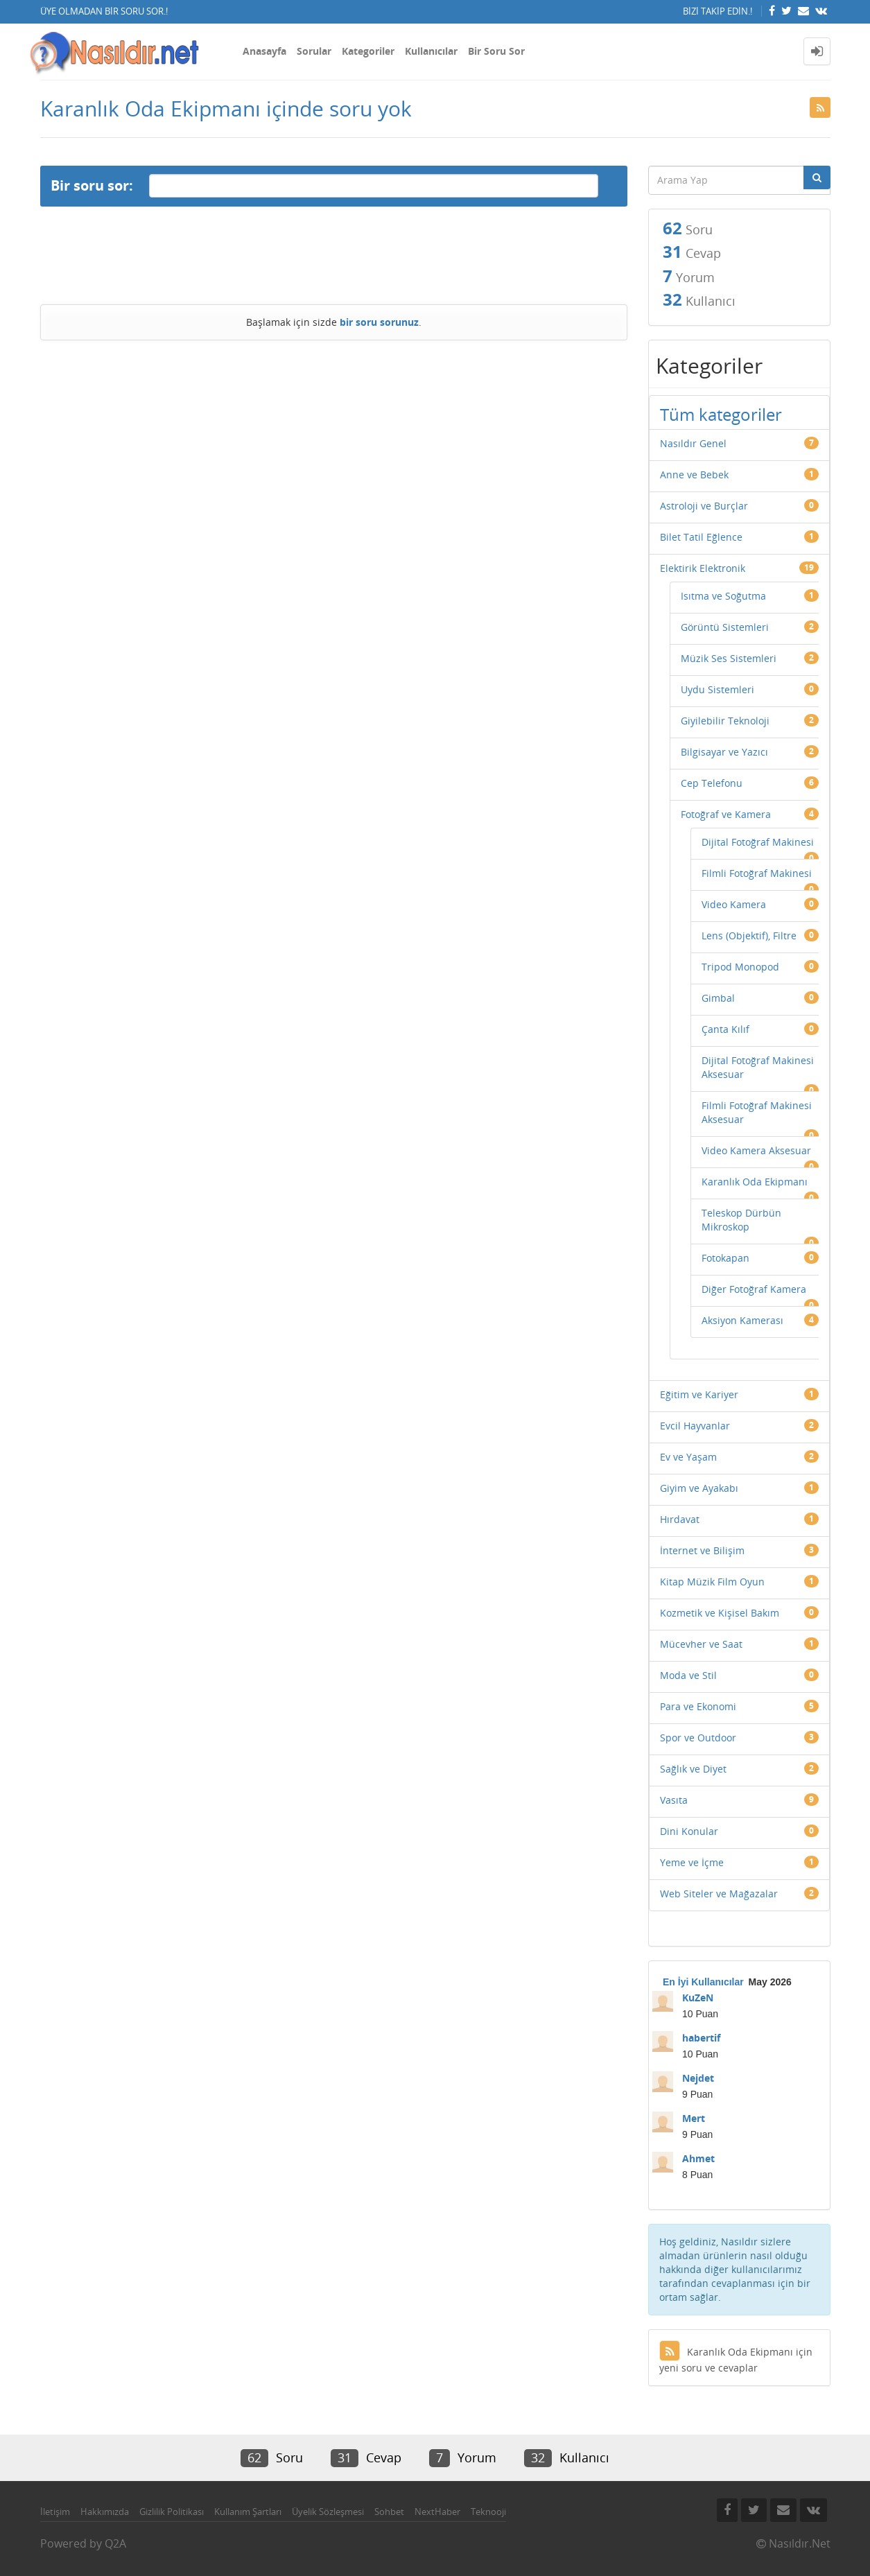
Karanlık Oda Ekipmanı (755, 1181)
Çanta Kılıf (725, 1029)
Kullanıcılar (431, 51)
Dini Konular (689, 1831)
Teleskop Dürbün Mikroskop (741, 1219)
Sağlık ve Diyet (693, 1768)
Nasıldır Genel (693, 443)
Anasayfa (264, 51)
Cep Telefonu (711, 783)
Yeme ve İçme (692, 1862)
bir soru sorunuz (379, 322)
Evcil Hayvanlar (695, 1425)
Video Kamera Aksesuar (756, 1150)
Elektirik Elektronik (702, 568)
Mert (693, 2118)
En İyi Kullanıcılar (703, 1981)
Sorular (314, 51)
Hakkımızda (104, 2511)
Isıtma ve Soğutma (723, 595)
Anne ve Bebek (694, 474)
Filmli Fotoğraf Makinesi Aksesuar (757, 1112)
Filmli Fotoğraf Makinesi (757, 873)
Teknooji (488, 2511)
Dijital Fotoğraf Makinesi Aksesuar (758, 1067)
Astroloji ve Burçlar (704, 505)
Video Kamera (734, 904)
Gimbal (718, 997)
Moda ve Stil (688, 1675)
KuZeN (697, 1997)
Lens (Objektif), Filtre (749, 935)
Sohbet (389, 2511)
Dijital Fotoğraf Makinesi (758, 841)
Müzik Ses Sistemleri (728, 658)
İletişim (55, 2511)
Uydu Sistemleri (717, 689)
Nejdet (698, 2078)
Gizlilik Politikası (171, 2511)
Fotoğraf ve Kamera (726, 814)
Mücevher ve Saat (701, 1644)
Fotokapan (725, 1257)
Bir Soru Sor (496, 51)
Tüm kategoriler (721, 414)
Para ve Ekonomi (698, 1706)
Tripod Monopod (740, 966)
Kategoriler (368, 51)
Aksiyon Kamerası (742, 1320)
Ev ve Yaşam (688, 1456)
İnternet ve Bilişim (702, 1550)
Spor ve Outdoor (698, 1737)
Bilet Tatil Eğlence (701, 536)
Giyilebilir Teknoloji (725, 720)
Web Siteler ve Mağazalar (719, 1893)
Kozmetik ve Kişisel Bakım (719, 1612)
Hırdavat (679, 1519)
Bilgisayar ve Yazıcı (724, 751)
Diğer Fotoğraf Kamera (754, 1289)
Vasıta (674, 1800)
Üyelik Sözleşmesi (328, 2511)
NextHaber (437, 2511)
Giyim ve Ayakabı (699, 1488)
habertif (701, 2037)
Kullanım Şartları (247, 2511)
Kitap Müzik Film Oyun (712, 1581)
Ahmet (698, 2158)
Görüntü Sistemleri (725, 627)
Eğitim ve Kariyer (699, 1394)
